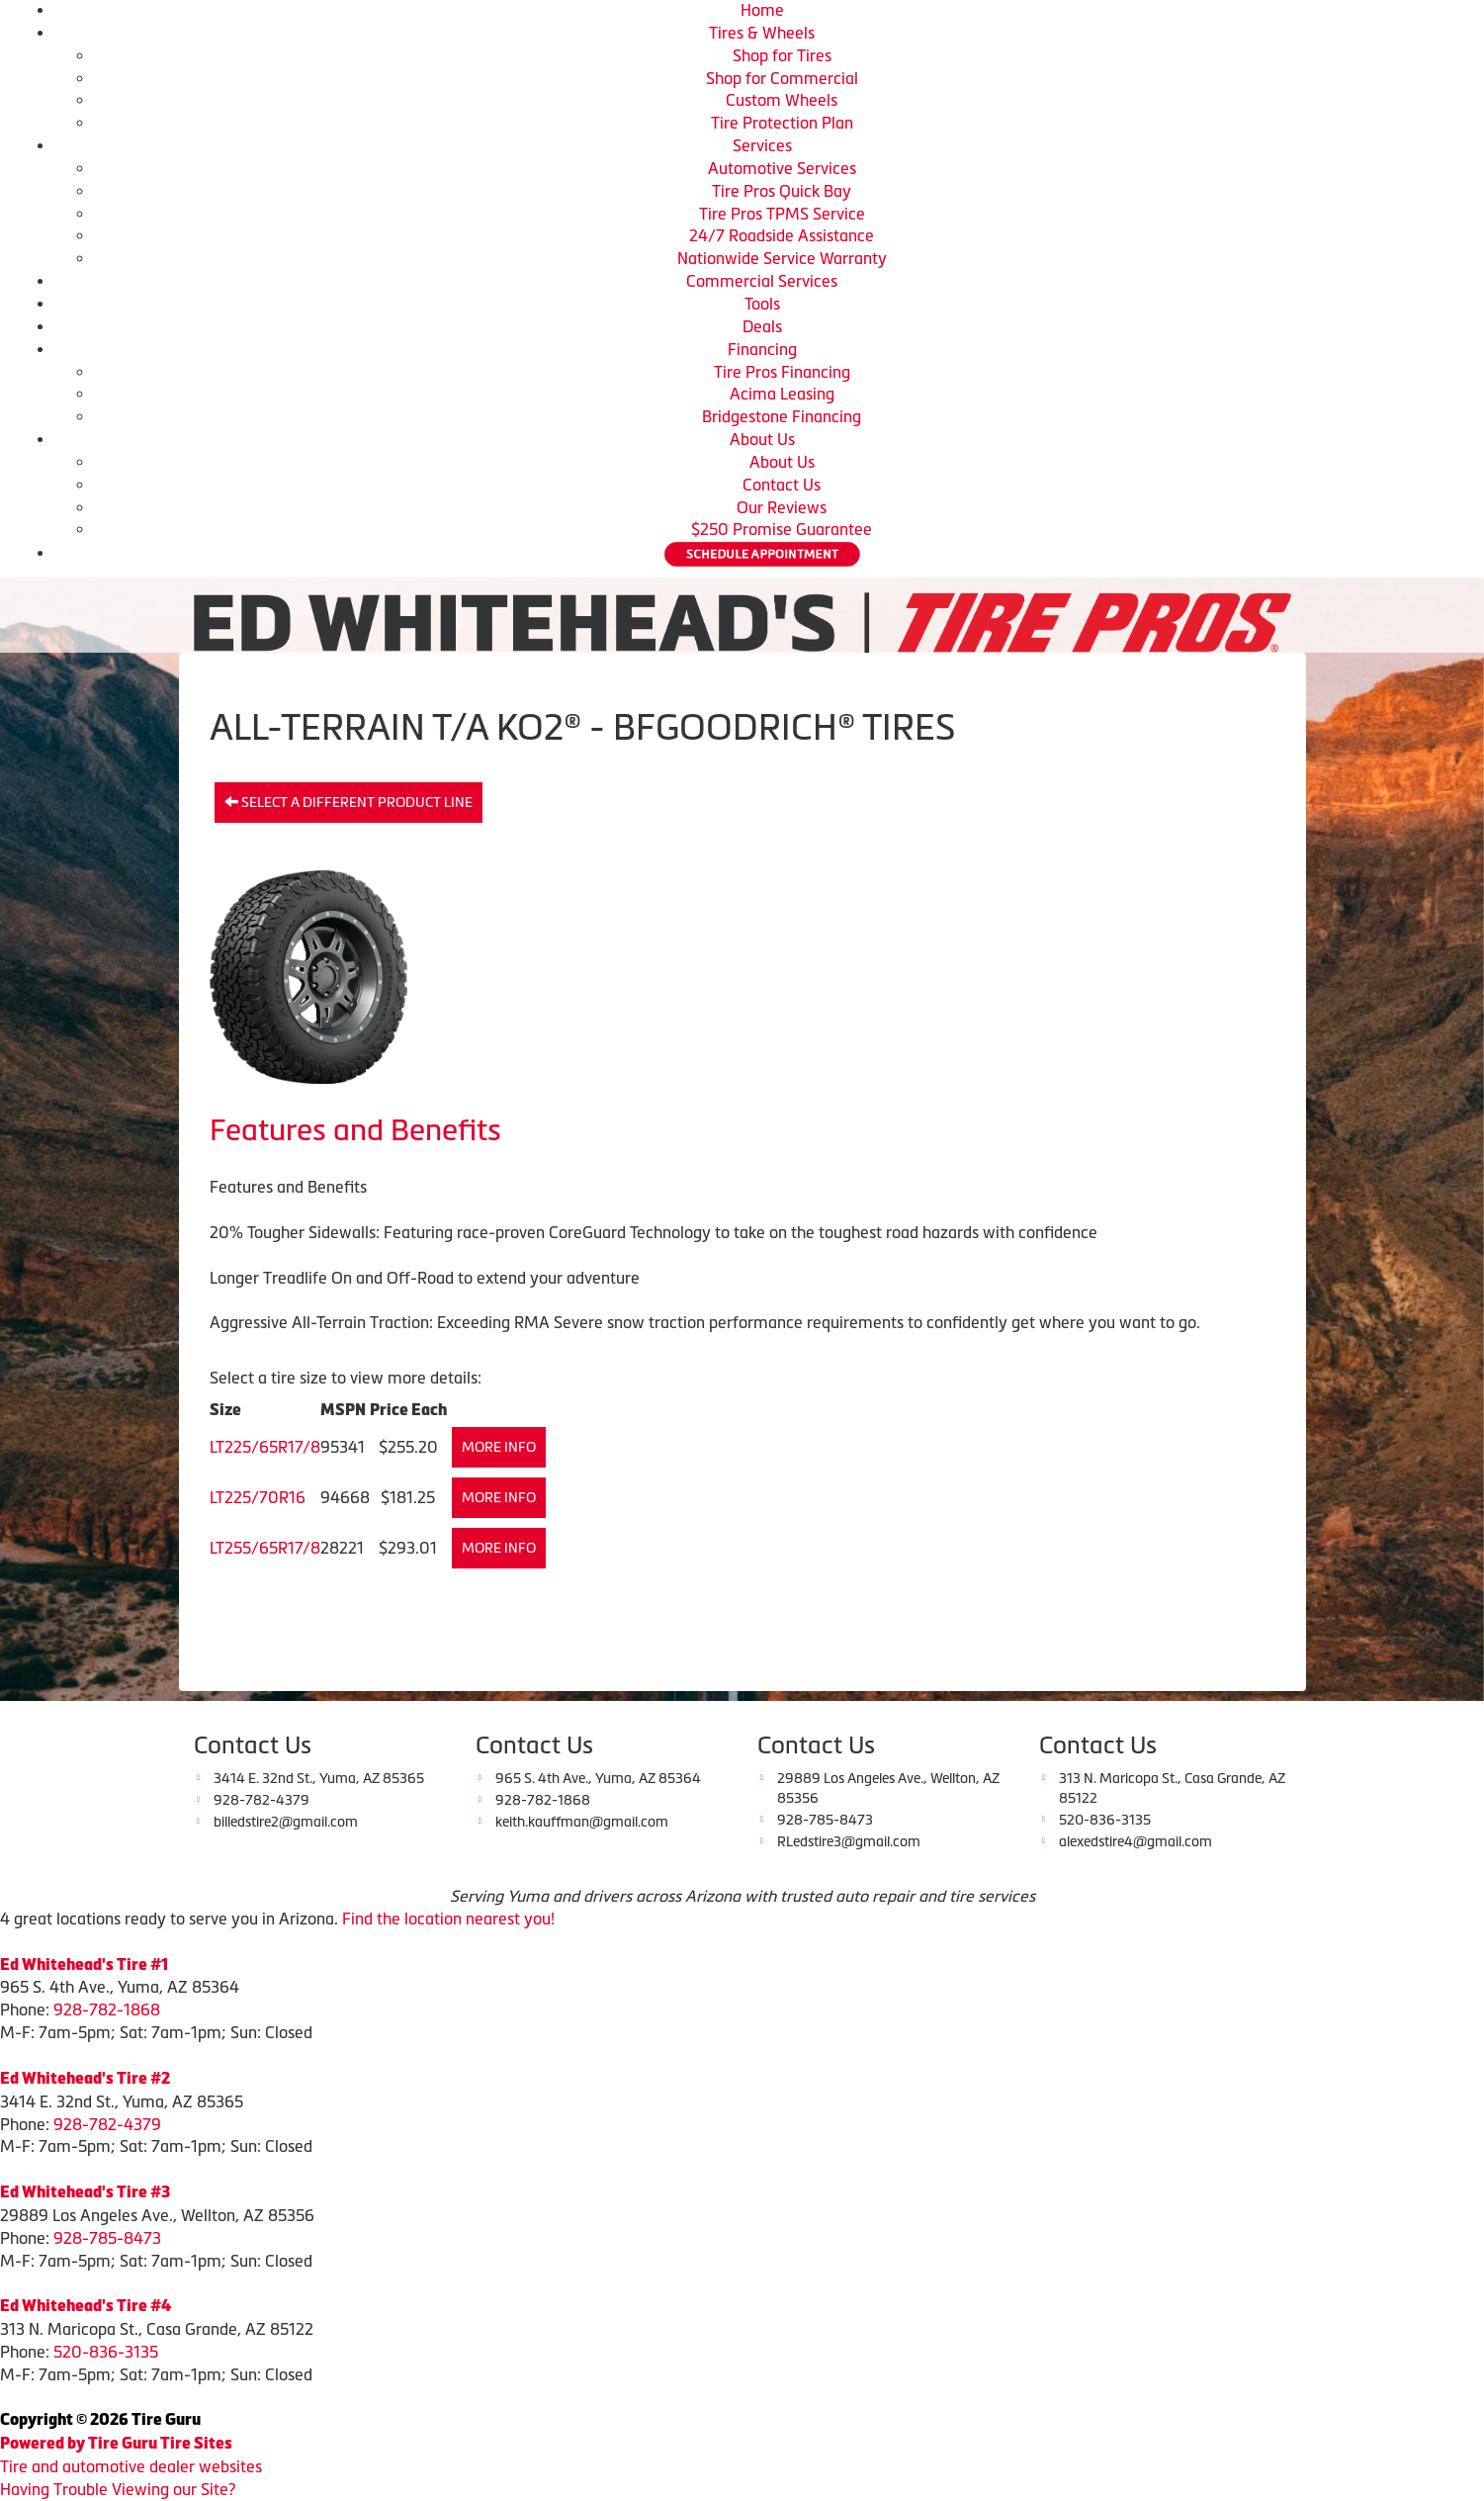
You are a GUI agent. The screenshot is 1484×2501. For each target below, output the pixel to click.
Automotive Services (782, 168)
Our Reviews (782, 507)
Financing (762, 349)
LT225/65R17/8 (265, 1447)
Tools (762, 304)
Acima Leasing (782, 393)
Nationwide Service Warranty (782, 258)
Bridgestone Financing (781, 416)
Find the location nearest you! (448, 1918)
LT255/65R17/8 (265, 1548)
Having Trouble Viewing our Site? (117, 2489)
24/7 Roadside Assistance (781, 235)
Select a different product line (348, 802)
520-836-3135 (105, 2352)
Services (762, 145)
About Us (762, 439)
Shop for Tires (782, 55)
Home (762, 10)
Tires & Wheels (762, 33)
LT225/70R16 (258, 1497)
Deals (762, 326)
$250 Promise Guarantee (781, 529)
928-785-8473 (107, 2238)
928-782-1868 (106, 2009)
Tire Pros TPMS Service (782, 214)
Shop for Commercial (782, 78)
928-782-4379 (107, 2124)
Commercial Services (761, 281)
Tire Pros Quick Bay (781, 191)
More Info (499, 1447)
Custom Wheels (781, 100)
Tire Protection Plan (782, 123)
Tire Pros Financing (782, 372)
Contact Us (781, 484)
